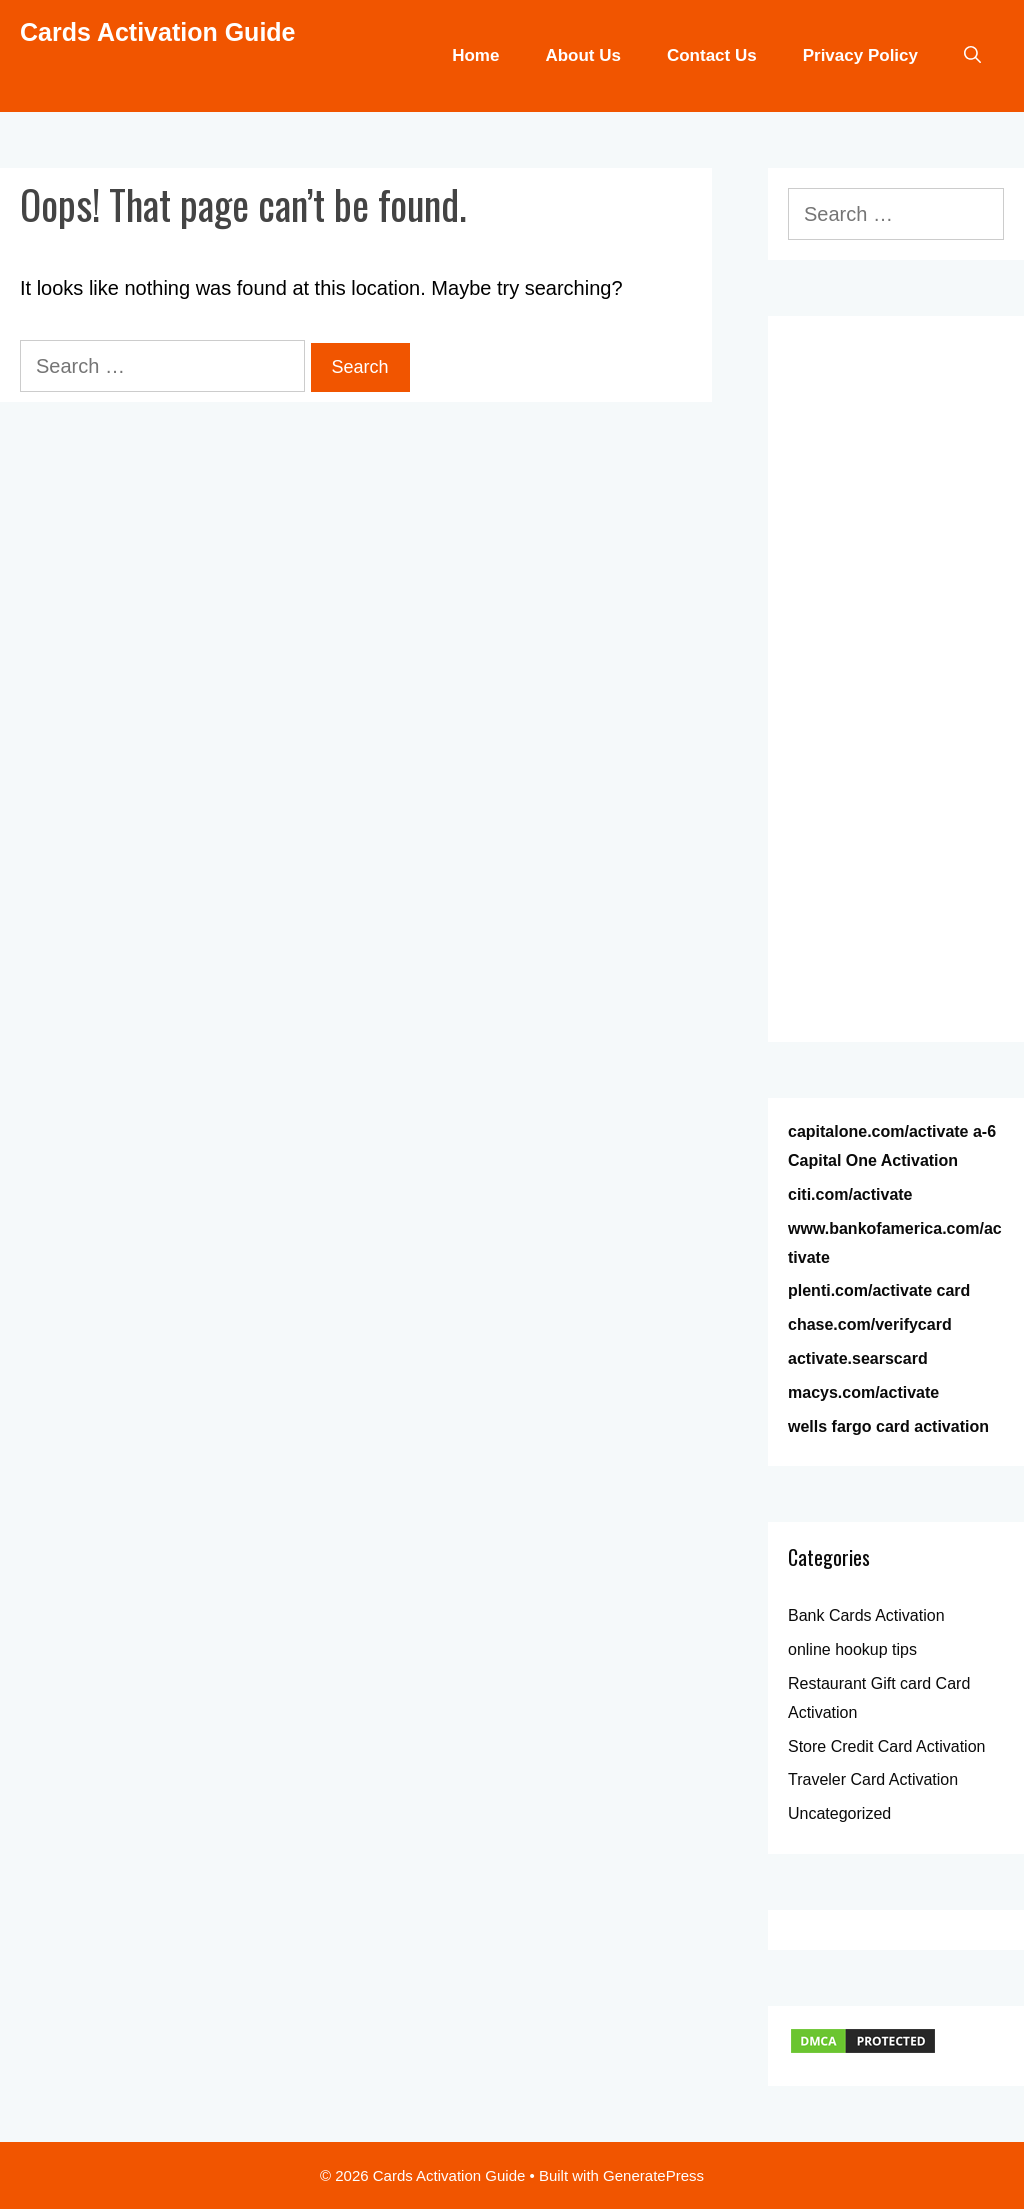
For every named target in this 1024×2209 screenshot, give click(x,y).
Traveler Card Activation (873, 1779)
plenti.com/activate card (879, 1290)
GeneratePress (653, 2175)
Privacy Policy (860, 55)
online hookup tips (852, 1649)
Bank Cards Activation (866, 1615)
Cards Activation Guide (158, 32)
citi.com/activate (850, 1194)
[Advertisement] (896, 694)
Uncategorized (839, 1813)
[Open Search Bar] (972, 56)
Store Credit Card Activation (886, 1746)
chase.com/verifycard (870, 1324)
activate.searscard (858, 1358)
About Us (583, 55)
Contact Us (712, 55)
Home (475, 55)
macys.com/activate (863, 1392)
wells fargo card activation (888, 1426)
